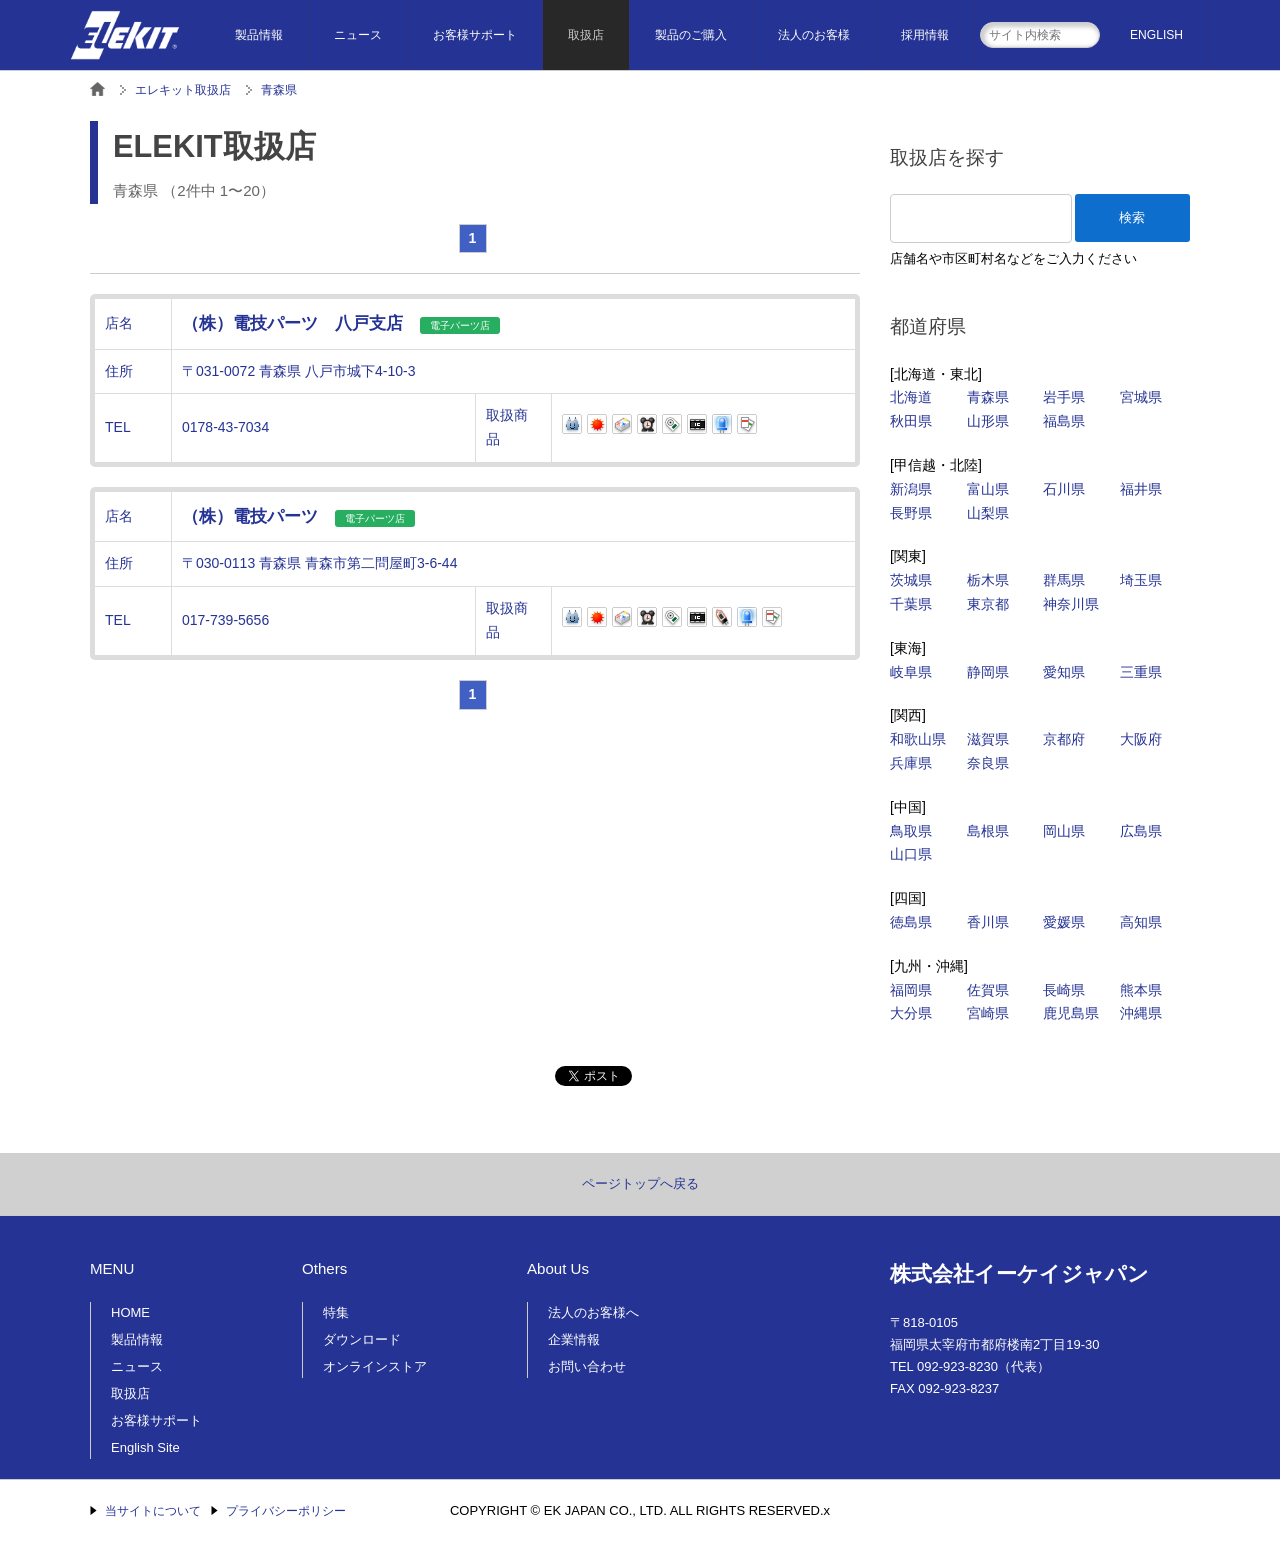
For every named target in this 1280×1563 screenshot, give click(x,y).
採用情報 (925, 35)
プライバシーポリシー (286, 1511)
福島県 (1064, 421)
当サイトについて (153, 1511)
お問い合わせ (587, 1366)
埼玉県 (1141, 580)
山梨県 (988, 513)
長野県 (911, 513)
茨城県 (911, 580)
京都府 (1064, 739)
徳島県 (911, 922)
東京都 (988, 604)
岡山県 (1064, 831)
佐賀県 (988, 990)
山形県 (988, 421)
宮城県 (1141, 397)
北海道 (911, 397)
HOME (130, 1312)
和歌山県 (918, 739)
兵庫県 (911, 763)
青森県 (988, 397)
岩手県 (1064, 397)
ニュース (358, 35)
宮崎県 (988, 1013)
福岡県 (911, 990)
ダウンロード (362, 1339)
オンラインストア (375, 1366)
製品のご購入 (691, 35)
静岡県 (988, 672)
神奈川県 (1071, 604)
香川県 (988, 922)
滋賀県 (988, 739)
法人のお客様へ (593, 1312)
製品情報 (259, 35)
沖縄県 (1141, 1013)
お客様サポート (475, 35)
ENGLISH (1156, 35)
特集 (336, 1312)
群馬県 (1064, 580)
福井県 (1141, 489)
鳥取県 (911, 831)
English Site (145, 1447)
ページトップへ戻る (640, 1183)
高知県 (1141, 922)
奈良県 (988, 763)
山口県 (911, 854)
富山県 (988, 489)
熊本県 (1141, 990)
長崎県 (1064, 990)
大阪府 (1141, 739)
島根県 (988, 831)
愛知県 (1064, 672)
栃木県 (988, 580)
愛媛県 (1064, 922)
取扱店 (586, 35)
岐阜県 (911, 672)
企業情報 (574, 1339)
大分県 (911, 1013)
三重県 (1141, 672)
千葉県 (911, 604)
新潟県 (911, 489)
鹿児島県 (1071, 1013)
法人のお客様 (814, 35)
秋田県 (911, 421)
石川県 (1064, 489)
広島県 (1141, 831)
